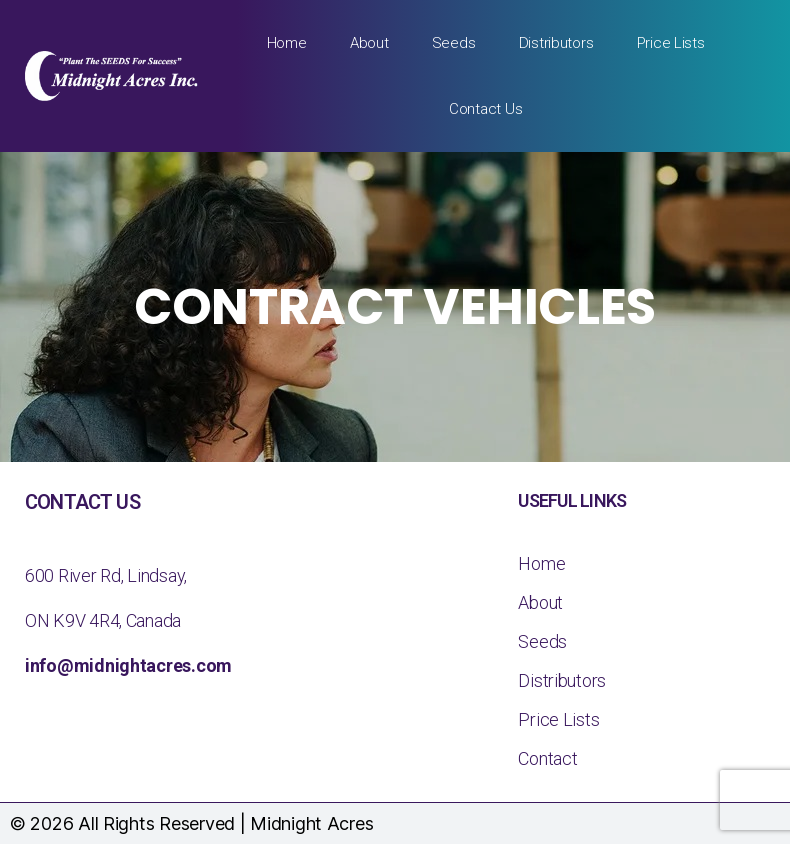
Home (287, 43)
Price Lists (671, 43)
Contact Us (485, 109)
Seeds (454, 43)
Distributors (556, 43)
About (369, 43)
